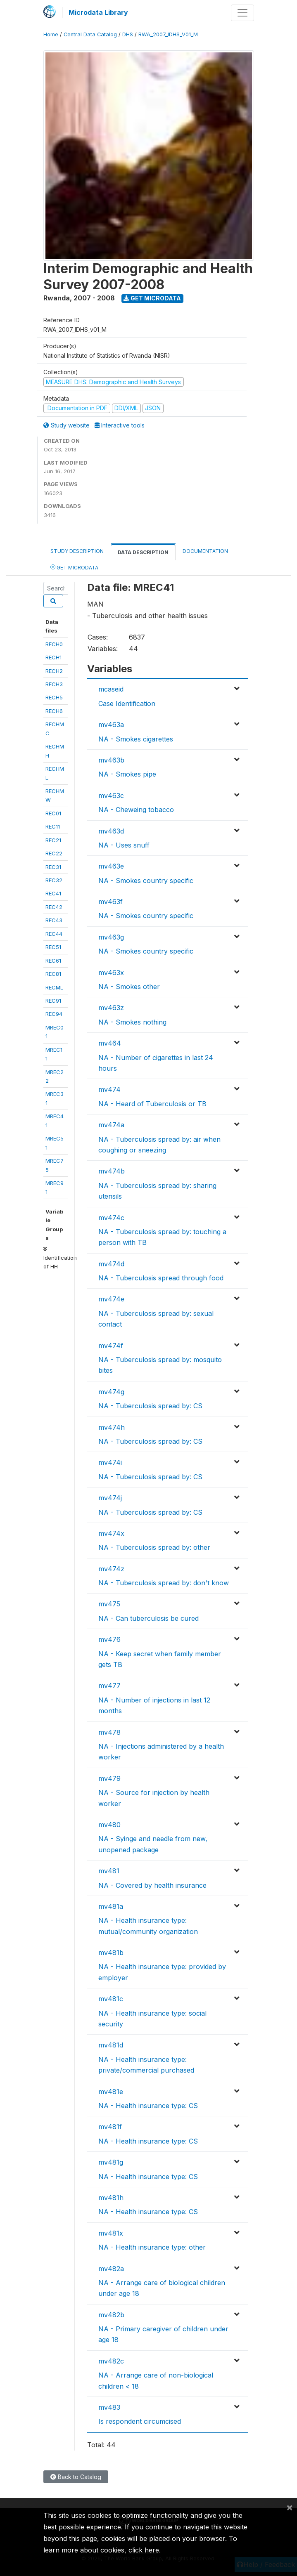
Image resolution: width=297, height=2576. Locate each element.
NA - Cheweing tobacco (136, 809)
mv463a (111, 724)
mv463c (111, 795)
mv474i (110, 1462)
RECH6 (54, 711)
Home (50, 34)
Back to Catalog (75, 2476)
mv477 (109, 1685)
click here (143, 2550)
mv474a (111, 1125)
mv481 (108, 1871)
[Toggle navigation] (242, 13)
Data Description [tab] (143, 552)
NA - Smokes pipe (127, 774)
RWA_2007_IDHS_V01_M (168, 34)
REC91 (53, 1000)
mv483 (109, 2407)
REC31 (53, 867)
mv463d (111, 831)
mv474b (111, 1171)
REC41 (53, 893)
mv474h (111, 1427)
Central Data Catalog (90, 34)
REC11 (52, 826)
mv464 (109, 1043)
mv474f (110, 1345)
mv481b (111, 1952)
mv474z (111, 1569)
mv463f (110, 901)
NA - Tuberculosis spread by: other (154, 1547)
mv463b (111, 760)
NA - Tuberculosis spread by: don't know (163, 1583)
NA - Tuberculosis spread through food (160, 1278)
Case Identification (126, 703)
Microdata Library (98, 12)
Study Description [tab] (77, 551)
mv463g (111, 937)
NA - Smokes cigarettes (135, 739)
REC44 (53, 933)
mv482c (111, 2361)
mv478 (109, 1732)
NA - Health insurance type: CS (148, 2105)
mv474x (111, 1533)
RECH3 (54, 684)
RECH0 (54, 644)
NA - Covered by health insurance (152, 1885)
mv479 (109, 1778)
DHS (127, 34)
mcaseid (111, 689)
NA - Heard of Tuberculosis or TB (152, 1104)
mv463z (111, 1007)
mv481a (110, 1906)
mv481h (111, 2197)
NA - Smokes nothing (132, 1022)
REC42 (53, 907)
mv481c (110, 1999)
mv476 (109, 1639)
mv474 (109, 1089)
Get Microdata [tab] (74, 567)
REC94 (53, 1014)
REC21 (53, 840)
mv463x (111, 972)
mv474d (111, 1264)
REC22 (53, 853)
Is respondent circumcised (139, 2421)
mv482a (111, 2268)
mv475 (109, 1604)
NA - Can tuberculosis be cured (148, 1618)
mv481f (110, 2127)
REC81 (53, 973)
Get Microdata (152, 298)
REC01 (53, 813)
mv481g (110, 2162)
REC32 (53, 880)
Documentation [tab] (205, 551)
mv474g (111, 1392)
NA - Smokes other (129, 986)
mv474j (110, 1498)
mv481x (110, 2233)
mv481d (110, 2045)
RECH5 (54, 697)
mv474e (111, 1299)
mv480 (109, 1824)
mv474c (111, 1218)
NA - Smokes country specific (145, 880)
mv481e (110, 2091)
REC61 (53, 960)
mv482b (111, 2315)
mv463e (111, 866)
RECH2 (54, 671)
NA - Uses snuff (124, 845)
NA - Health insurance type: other (152, 2247)
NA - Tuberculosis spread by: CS (150, 1406)
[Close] (289, 2507)
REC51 (53, 947)
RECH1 (53, 657)
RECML (54, 987)
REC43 (53, 920)
